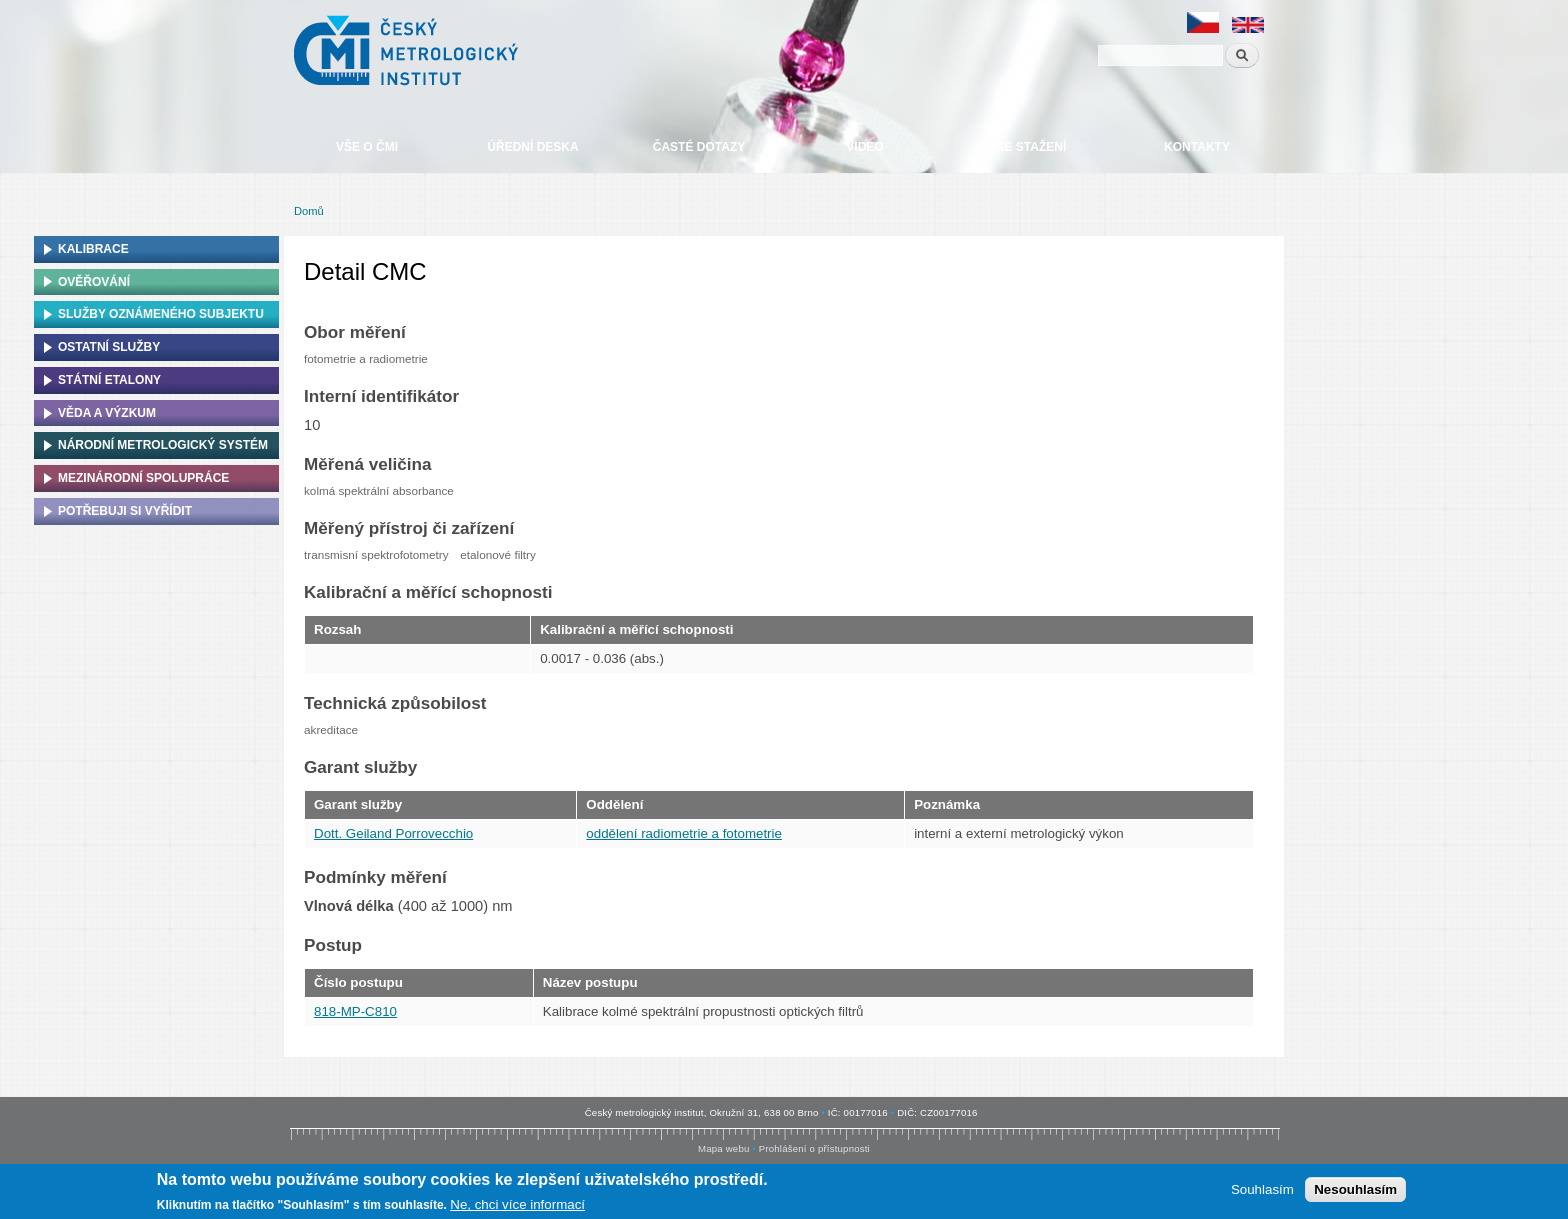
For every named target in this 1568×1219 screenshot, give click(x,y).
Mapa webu (723, 1148)
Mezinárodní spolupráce (143, 478)
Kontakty (1197, 147)
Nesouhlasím (1355, 1190)
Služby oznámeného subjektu (161, 314)
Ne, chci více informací (517, 1205)
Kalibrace (93, 249)
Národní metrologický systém (163, 445)
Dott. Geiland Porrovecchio (393, 833)
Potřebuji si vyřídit (125, 511)
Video (864, 147)
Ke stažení (1031, 147)
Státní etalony (109, 380)
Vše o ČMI (367, 147)
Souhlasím (1262, 1190)
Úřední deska (532, 147)
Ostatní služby (109, 347)
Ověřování (94, 282)
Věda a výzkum (107, 413)
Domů (309, 211)
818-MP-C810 (355, 1011)
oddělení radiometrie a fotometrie (684, 833)
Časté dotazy (699, 147)
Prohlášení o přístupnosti (814, 1148)
